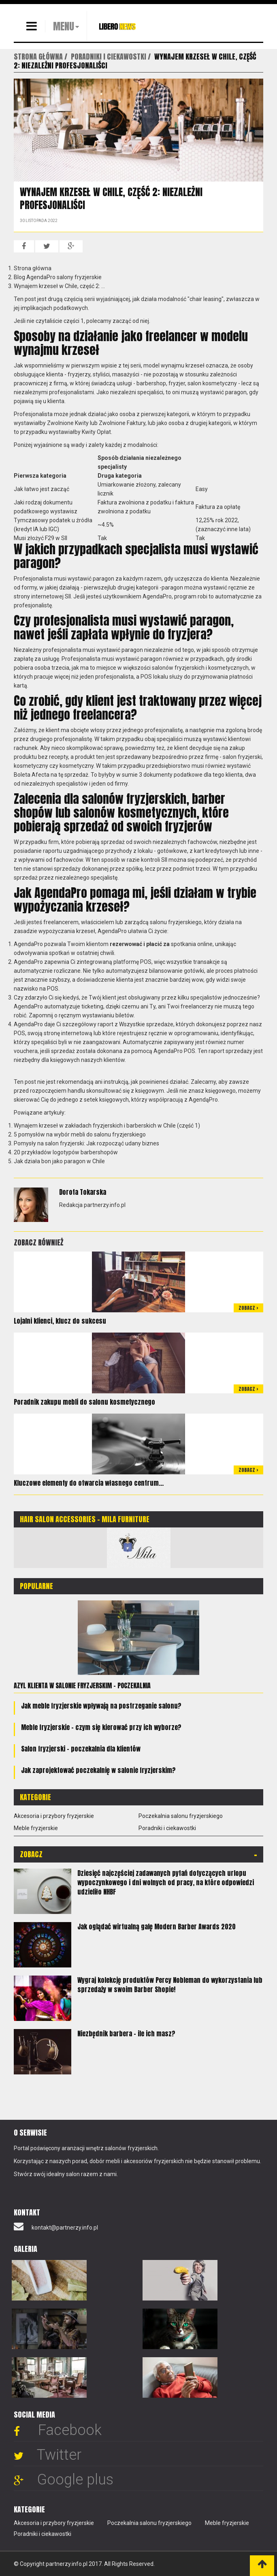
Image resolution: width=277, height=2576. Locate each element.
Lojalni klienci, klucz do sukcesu (60, 1321)
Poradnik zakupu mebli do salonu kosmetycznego (84, 1402)
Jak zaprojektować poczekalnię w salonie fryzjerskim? (98, 1770)
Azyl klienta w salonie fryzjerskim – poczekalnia (82, 1685)
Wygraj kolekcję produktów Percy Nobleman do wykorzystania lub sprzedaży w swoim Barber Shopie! (169, 1984)
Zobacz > (248, 1307)
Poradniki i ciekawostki (167, 1828)
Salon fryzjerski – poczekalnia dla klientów (81, 1749)
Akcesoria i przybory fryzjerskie (54, 1816)
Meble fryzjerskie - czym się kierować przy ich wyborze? (101, 1727)
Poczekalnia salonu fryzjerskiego (180, 1816)
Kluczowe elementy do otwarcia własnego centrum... (89, 1483)
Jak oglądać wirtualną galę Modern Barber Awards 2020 (156, 1926)
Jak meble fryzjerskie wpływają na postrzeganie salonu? (101, 1706)
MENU (63, 26)
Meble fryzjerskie (36, 1828)
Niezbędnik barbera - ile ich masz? (126, 2033)
